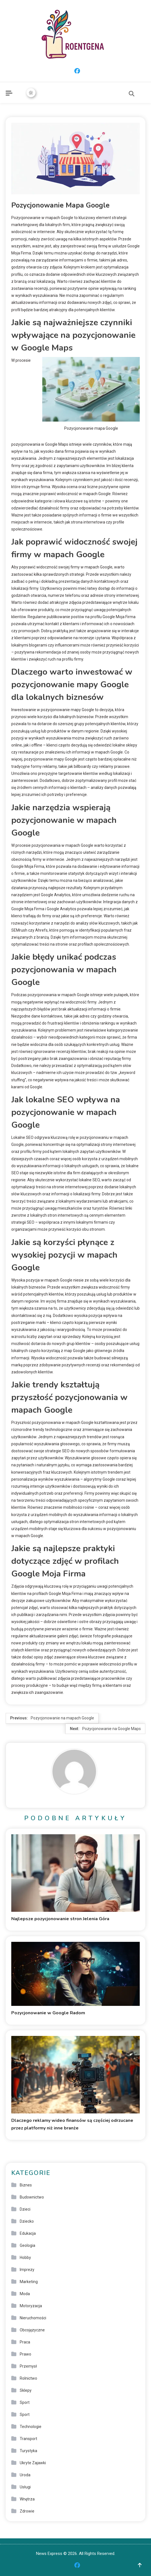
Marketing (29, 2281)
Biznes (26, 2185)
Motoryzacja (31, 2306)
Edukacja (28, 2233)
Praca (25, 2342)
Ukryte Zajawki (33, 2463)
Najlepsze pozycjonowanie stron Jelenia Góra (60, 1919)
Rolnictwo (28, 2378)
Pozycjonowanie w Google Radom (48, 2013)
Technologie (30, 2426)
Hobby (25, 2257)
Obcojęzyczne (32, 2330)
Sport (25, 2402)
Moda (25, 2293)
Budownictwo (32, 2197)
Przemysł (28, 2366)
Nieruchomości (33, 2318)
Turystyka (28, 2450)
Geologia (27, 2245)
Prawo (25, 2354)
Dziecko (27, 2221)
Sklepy (26, 2390)
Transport (28, 2438)
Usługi (25, 2487)
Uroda (25, 2475)
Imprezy (27, 2269)
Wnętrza (27, 2499)
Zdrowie (27, 2511)
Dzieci (25, 2209)
